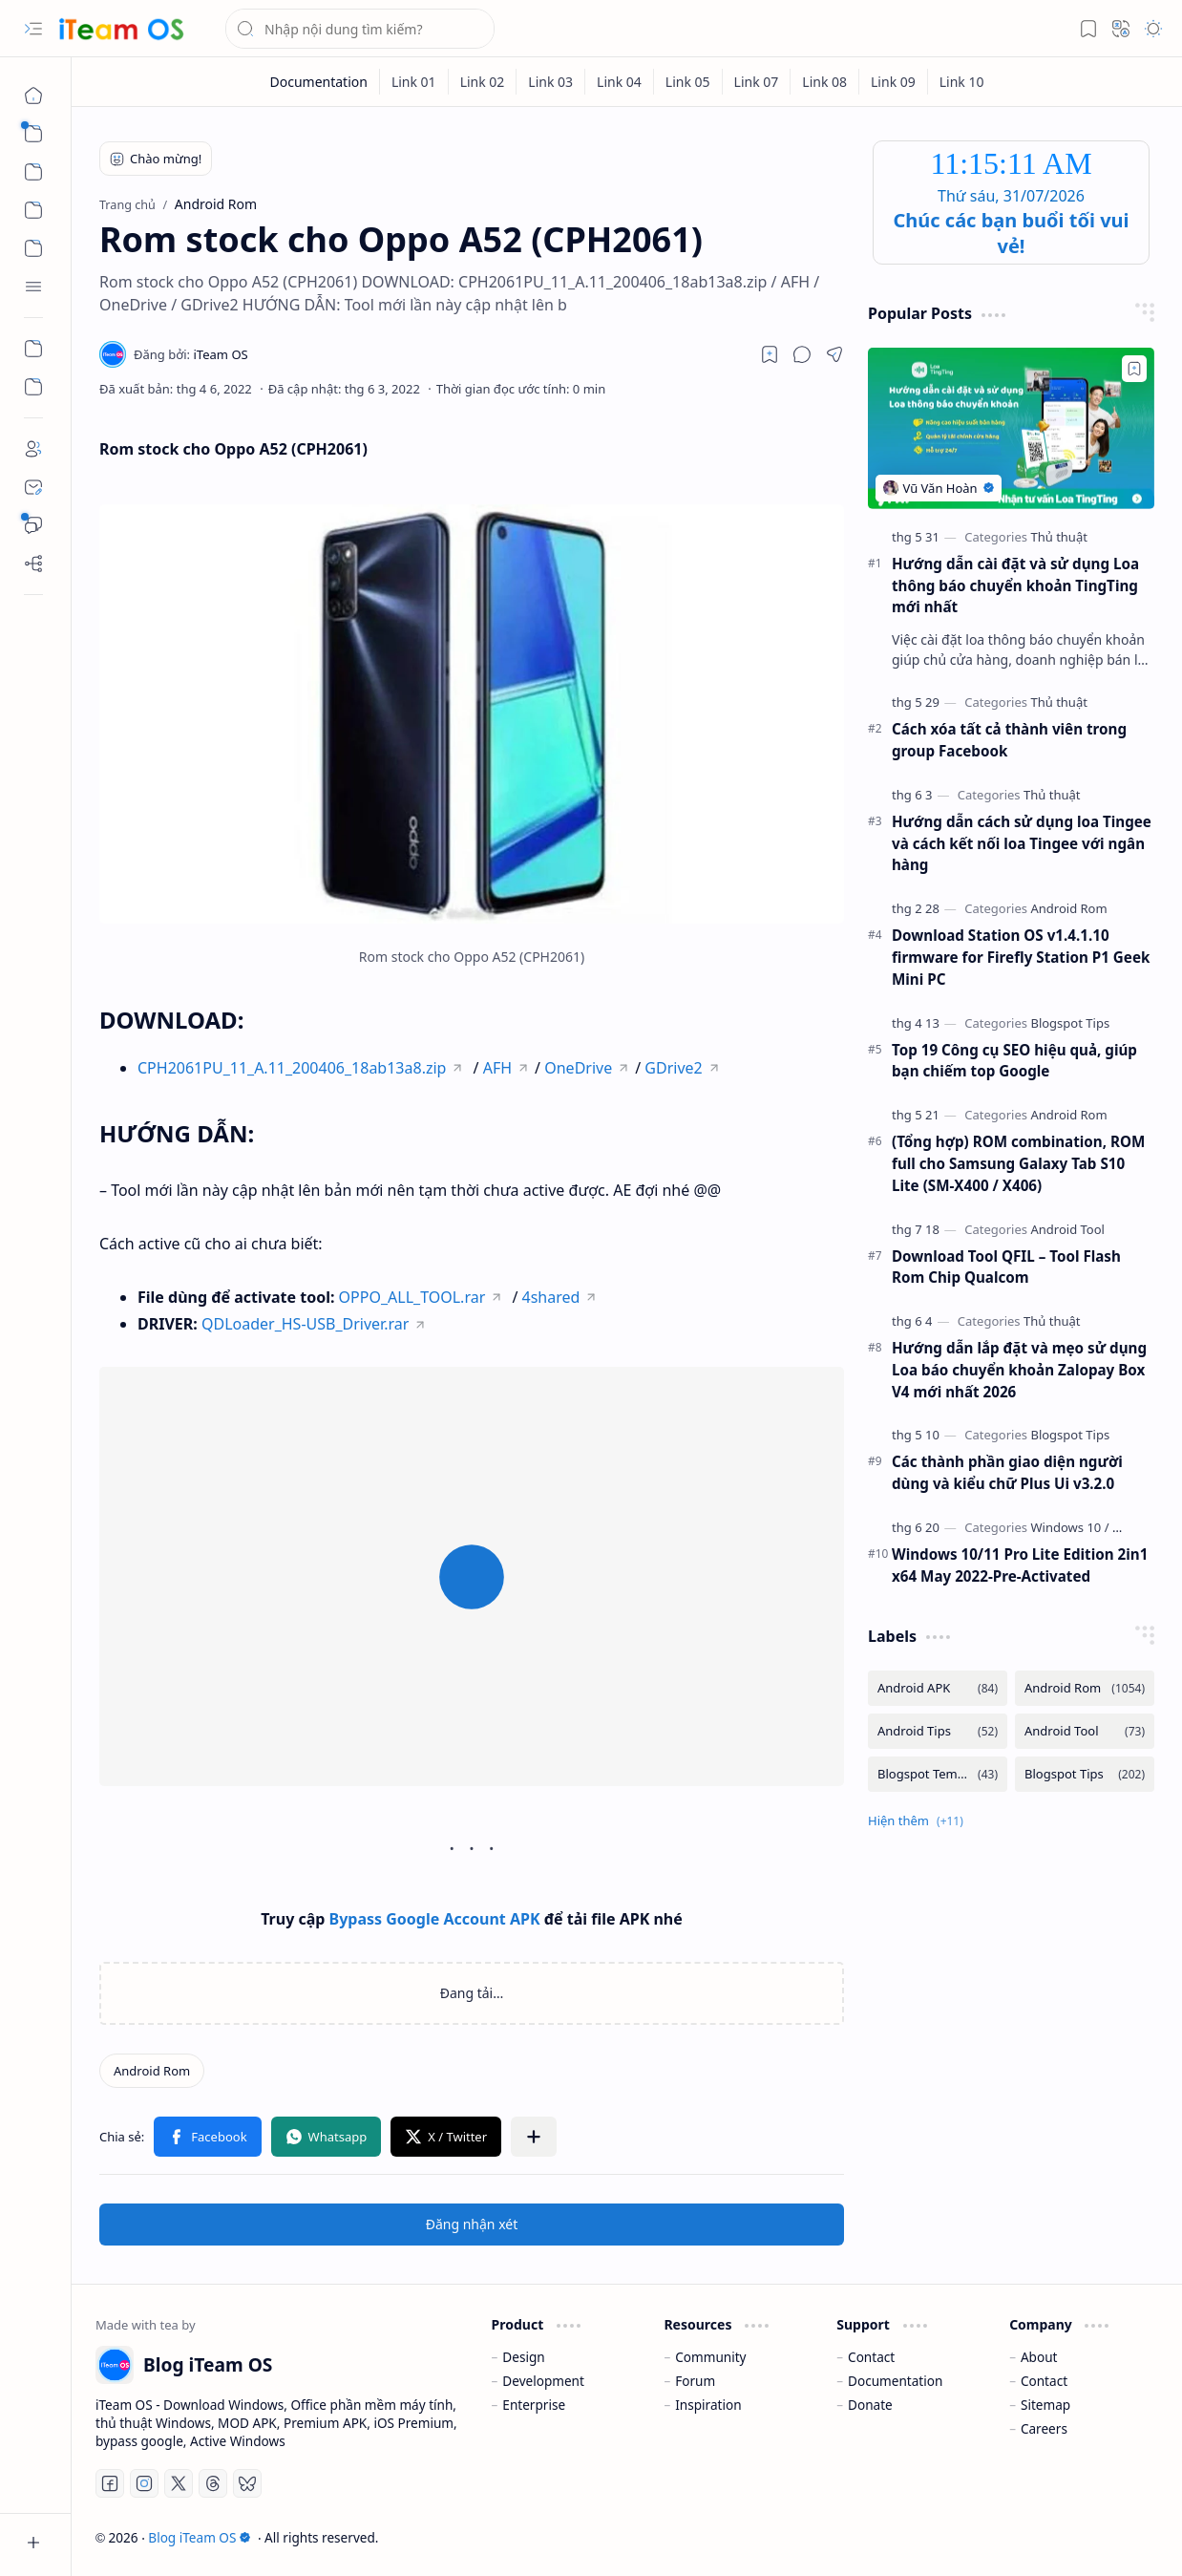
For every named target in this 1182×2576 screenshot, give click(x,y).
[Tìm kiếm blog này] (360, 29)
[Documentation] (318, 82)
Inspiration (708, 2404)
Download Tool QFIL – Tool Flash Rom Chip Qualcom (1006, 1267)
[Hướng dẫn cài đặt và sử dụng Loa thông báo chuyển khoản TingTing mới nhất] (1011, 428)
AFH (497, 1067)
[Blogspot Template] (937, 1774)
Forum (695, 2381)
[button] (33, 28)
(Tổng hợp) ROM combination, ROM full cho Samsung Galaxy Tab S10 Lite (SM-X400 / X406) (1018, 1163)
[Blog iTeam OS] (121, 29)
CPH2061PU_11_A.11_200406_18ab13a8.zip (291, 1067)
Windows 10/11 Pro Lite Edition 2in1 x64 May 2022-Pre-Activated (1020, 1565)
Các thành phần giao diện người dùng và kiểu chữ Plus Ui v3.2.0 (1007, 1472)
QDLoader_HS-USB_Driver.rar (305, 1323)
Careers (1044, 2428)
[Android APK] (937, 1688)
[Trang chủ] (33, 95)
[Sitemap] (33, 563)
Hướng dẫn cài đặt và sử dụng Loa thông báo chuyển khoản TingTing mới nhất (1015, 585)
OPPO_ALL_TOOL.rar (412, 1297)
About (1039, 2357)
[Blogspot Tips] (1069, 1023)
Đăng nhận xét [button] (472, 2224)
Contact (871, 2357)
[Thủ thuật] (1058, 536)
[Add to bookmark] (1134, 368)
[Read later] (769, 354)
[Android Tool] (1067, 1229)
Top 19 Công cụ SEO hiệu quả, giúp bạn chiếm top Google (1014, 1060)
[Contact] (33, 487)
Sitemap (1045, 2404)
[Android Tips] (937, 1731)
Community (710, 2357)
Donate (870, 2404)
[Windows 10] (1069, 1527)
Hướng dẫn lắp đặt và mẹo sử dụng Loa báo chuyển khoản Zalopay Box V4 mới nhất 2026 (1019, 1369)
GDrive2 (673, 1067)
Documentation (895, 2381)
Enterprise (533, 2404)
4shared (551, 1297)
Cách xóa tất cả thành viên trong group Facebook (1009, 739)
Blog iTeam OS (199, 2537)
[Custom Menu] (33, 349)
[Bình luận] (33, 525)
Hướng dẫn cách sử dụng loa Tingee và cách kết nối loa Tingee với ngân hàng (1021, 843)
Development (543, 2381)
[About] (33, 449)
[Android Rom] (151, 2071)
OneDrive (578, 1067)
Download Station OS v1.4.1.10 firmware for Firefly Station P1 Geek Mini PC (1021, 957)
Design (523, 2357)
